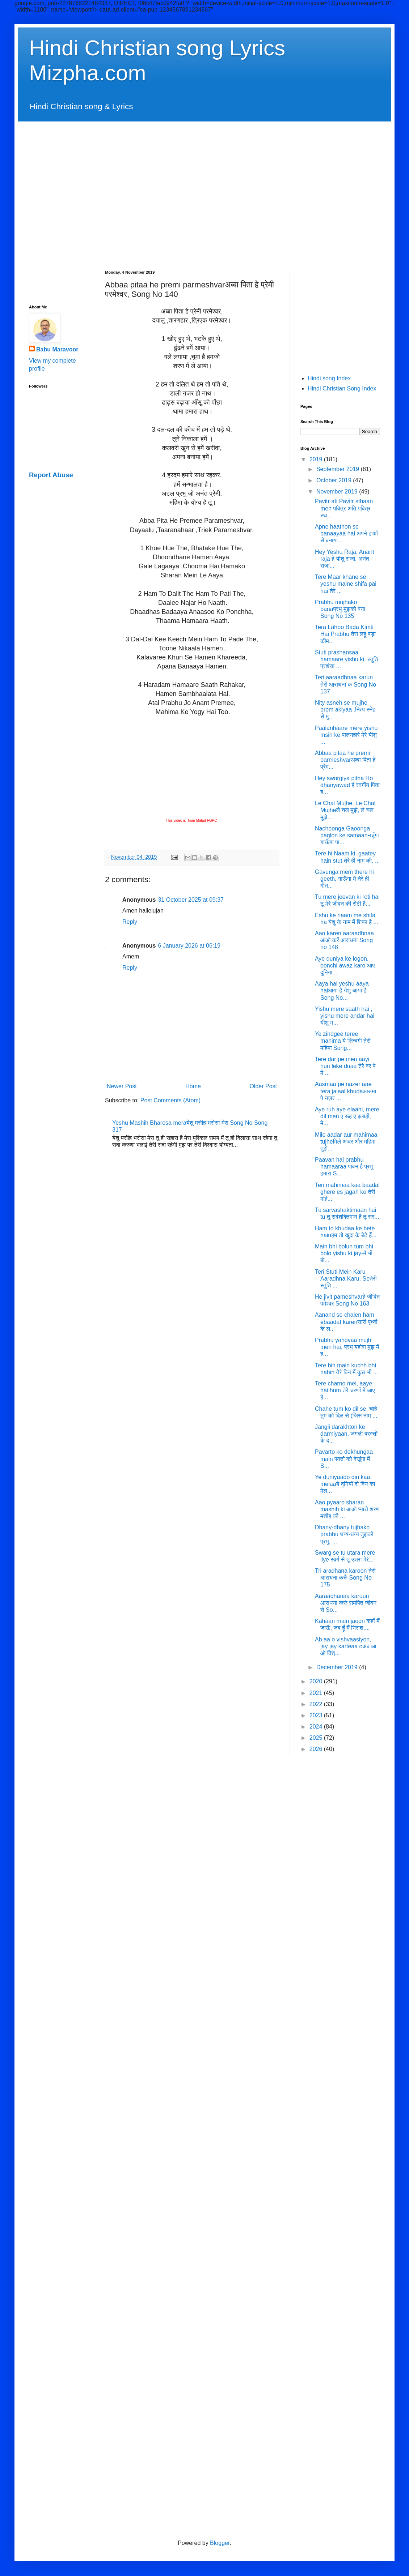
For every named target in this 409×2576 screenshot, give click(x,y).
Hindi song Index (329, 378)
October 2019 (334, 480)
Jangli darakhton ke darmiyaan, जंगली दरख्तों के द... (346, 1434)
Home (193, 1086)
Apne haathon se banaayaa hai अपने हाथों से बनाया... (346, 533)
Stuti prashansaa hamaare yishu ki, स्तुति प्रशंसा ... (346, 659)
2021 (316, 1693)
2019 (316, 459)
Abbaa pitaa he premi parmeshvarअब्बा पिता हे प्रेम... (345, 760)
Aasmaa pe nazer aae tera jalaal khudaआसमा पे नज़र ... (345, 1091)
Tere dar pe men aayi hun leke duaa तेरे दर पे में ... (345, 1066)
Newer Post (122, 1086)
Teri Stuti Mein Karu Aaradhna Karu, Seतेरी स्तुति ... (346, 1279)
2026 (316, 1749)
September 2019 (338, 469)
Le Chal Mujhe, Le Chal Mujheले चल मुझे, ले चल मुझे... (345, 810)
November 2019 (337, 491)
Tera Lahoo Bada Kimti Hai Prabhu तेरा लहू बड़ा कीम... (345, 634)
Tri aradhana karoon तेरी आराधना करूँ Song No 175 (345, 1578)
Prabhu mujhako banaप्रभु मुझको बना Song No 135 (340, 609)
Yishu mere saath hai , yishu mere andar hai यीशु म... (344, 1016)
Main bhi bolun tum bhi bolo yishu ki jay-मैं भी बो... (344, 1253)
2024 (316, 1726)
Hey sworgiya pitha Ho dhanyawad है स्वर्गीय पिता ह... (347, 785)
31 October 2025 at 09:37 (190, 900)
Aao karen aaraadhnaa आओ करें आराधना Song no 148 (344, 940)
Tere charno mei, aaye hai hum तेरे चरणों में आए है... (345, 1390)
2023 (316, 1715)
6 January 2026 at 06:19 (189, 946)
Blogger (219, 2543)
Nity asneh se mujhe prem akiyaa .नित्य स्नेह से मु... (345, 709)
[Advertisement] (68, 189)
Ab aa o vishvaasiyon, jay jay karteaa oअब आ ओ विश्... (345, 1646)
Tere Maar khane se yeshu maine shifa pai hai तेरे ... (345, 584)
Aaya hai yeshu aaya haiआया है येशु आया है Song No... (342, 990)
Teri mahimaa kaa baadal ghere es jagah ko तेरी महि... (347, 1192)
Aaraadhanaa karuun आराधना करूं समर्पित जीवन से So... (345, 1603)
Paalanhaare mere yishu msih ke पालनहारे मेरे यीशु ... (346, 735)
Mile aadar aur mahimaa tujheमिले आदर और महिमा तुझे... (346, 1142)
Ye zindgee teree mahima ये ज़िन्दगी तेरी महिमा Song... (343, 1041)
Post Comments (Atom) (170, 1100)
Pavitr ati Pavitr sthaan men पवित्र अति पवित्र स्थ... (344, 508)
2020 (316, 1681)
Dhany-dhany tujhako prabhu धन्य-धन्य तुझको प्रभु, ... (344, 1534)
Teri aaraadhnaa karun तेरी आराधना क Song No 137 (345, 684)
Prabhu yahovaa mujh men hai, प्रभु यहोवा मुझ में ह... (347, 1347)
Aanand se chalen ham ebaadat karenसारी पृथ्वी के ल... (346, 1322)
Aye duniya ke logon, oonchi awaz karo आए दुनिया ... (345, 965)
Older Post (263, 1086)
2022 (316, 1704)
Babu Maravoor (57, 349)
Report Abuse (51, 475)
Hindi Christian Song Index (342, 388)
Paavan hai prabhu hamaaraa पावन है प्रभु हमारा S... (344, 1166)
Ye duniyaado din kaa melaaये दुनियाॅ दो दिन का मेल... (345, 1484)
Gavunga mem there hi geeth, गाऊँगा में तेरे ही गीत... (344, 879)
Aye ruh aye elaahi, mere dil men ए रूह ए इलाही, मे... (347, 1116)
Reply (129, 922)
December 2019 (337, 1667)
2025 (316, 1738)
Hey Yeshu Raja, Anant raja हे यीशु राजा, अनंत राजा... (344, 559)
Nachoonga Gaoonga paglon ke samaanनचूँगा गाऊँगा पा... (347, 835)
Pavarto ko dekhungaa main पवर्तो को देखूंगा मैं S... (344, 1459)
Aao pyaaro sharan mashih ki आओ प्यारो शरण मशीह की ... (347, 1509)
